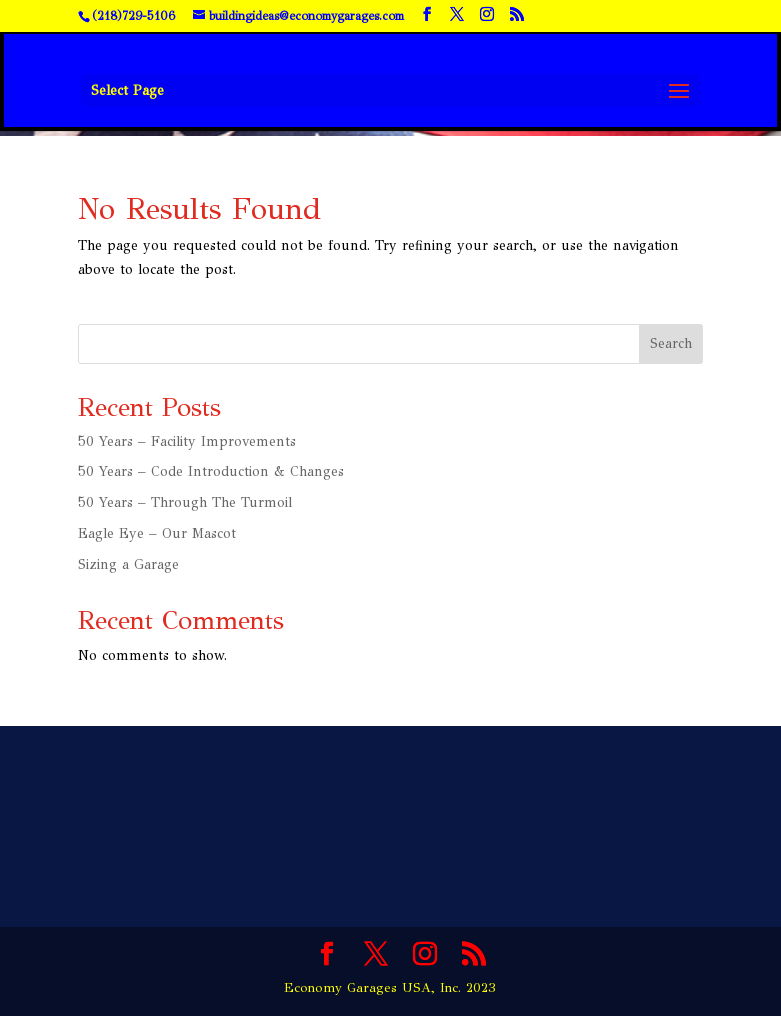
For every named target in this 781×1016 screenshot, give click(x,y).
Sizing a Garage (128, 564)
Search (671, 343)
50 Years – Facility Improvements (187, 441)
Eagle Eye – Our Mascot (157, 533)
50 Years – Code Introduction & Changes (211, 471)
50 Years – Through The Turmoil (185, 502)
